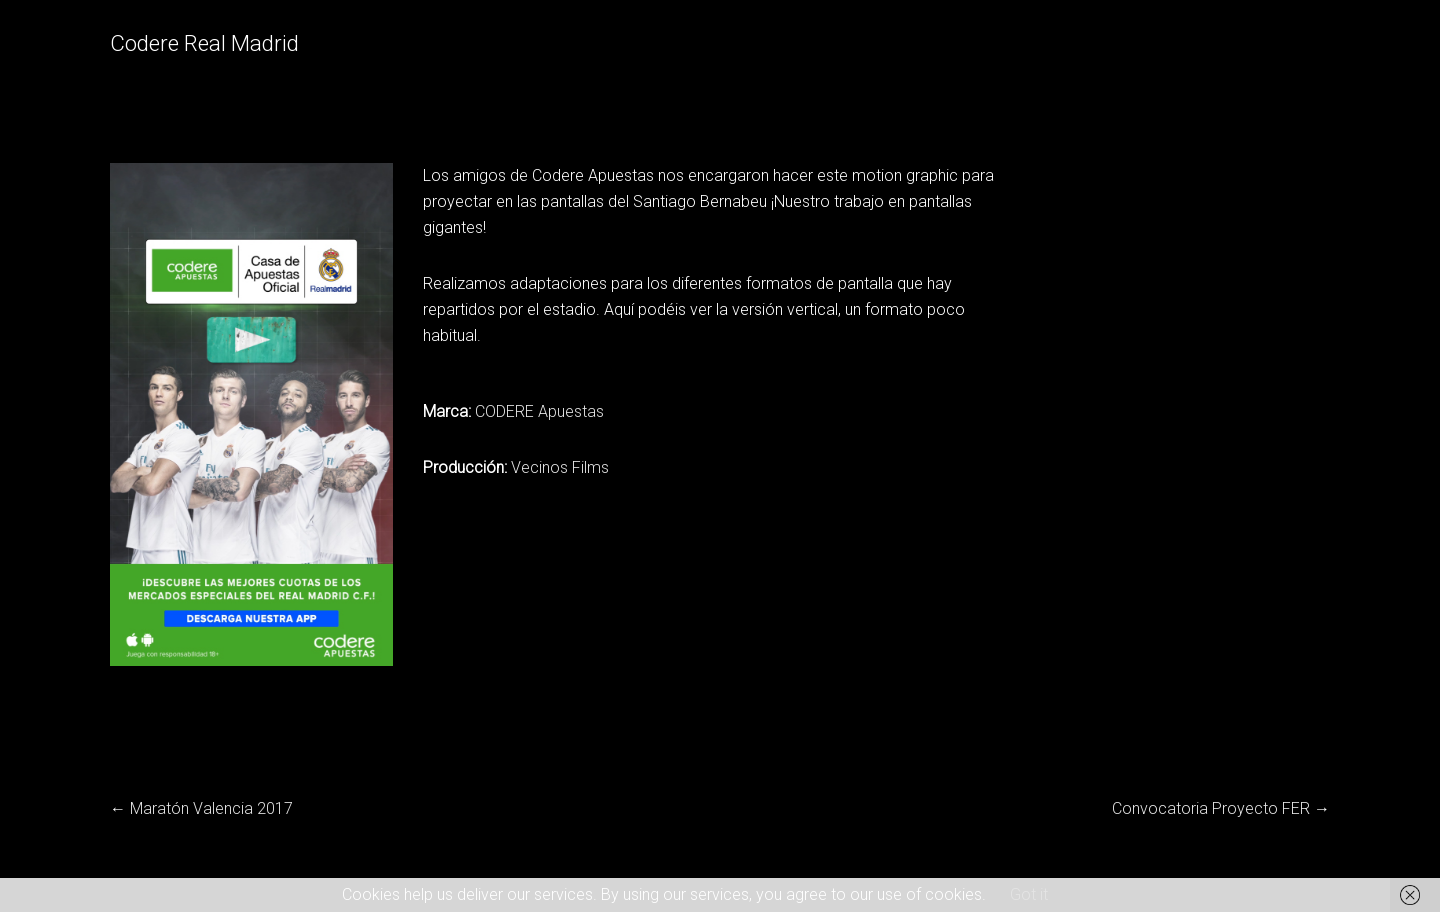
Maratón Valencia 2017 (211, 808)
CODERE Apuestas (539, 411)
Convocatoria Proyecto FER (1211, 808)
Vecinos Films (560, 467)
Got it (1029, 894)
